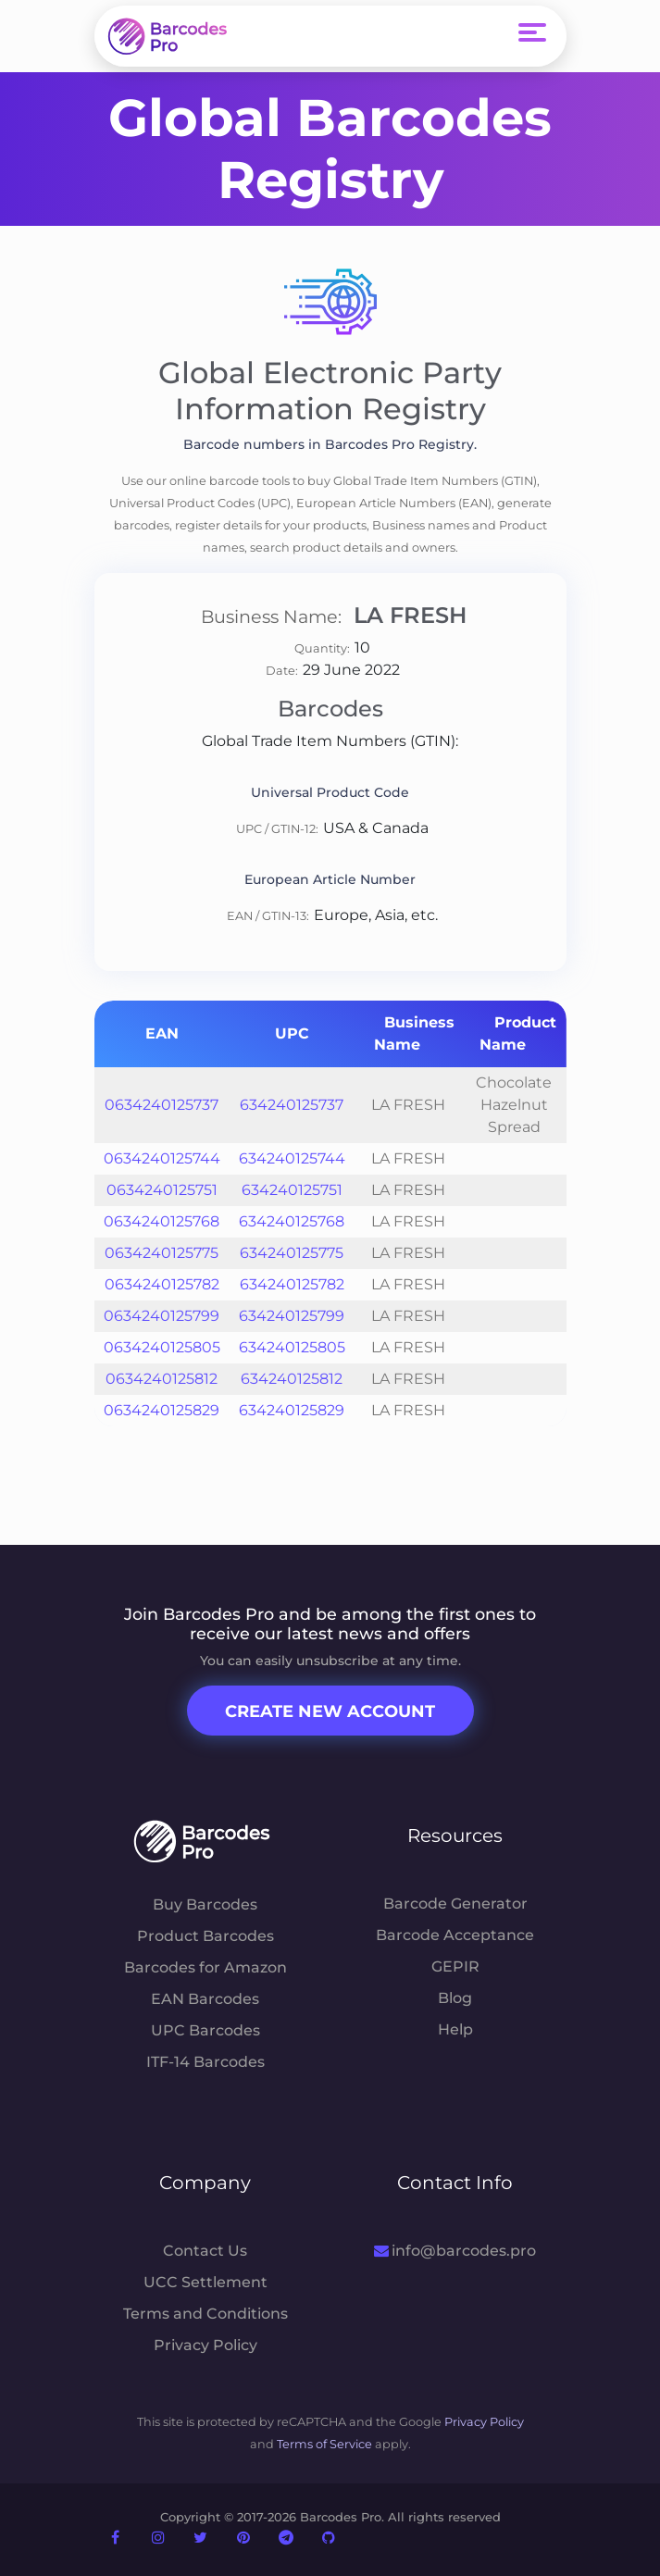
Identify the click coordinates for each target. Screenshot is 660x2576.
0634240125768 (161, 1221)
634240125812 (291, 1379)
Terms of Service (324, 2444)
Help (455, 2029)
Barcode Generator (455, 1903)
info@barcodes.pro (455, 2250)
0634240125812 (162, 1379)
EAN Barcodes (205, 1999)
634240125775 (291, 1253)
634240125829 (291, 1410)
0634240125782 (162, 1284)
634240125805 (292, 1347)
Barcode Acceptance (455, 1935)
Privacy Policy (205, 2345)
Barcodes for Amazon (205, 1967)
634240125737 (291, 1105)
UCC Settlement (205, 2282)
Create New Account (330, 1711)
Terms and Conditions (205, 2313)
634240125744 (292, 1158)
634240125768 (291, 1221)
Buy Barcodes (205, 1904)
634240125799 (291, 1316)
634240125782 (292, 1284)
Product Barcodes (205, 1936)
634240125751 (292, 1190)
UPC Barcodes (205, 2030)
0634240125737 (161, 1105)
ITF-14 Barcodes (205, 2062)
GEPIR (455, 1966)
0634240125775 (161, 1253)
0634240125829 (161, 1410)
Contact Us (205, 2250)
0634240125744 (162, 1158)
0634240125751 (162, 1190)
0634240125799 (161, 1316)
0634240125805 (162, 1347)
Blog (455, 1998)
